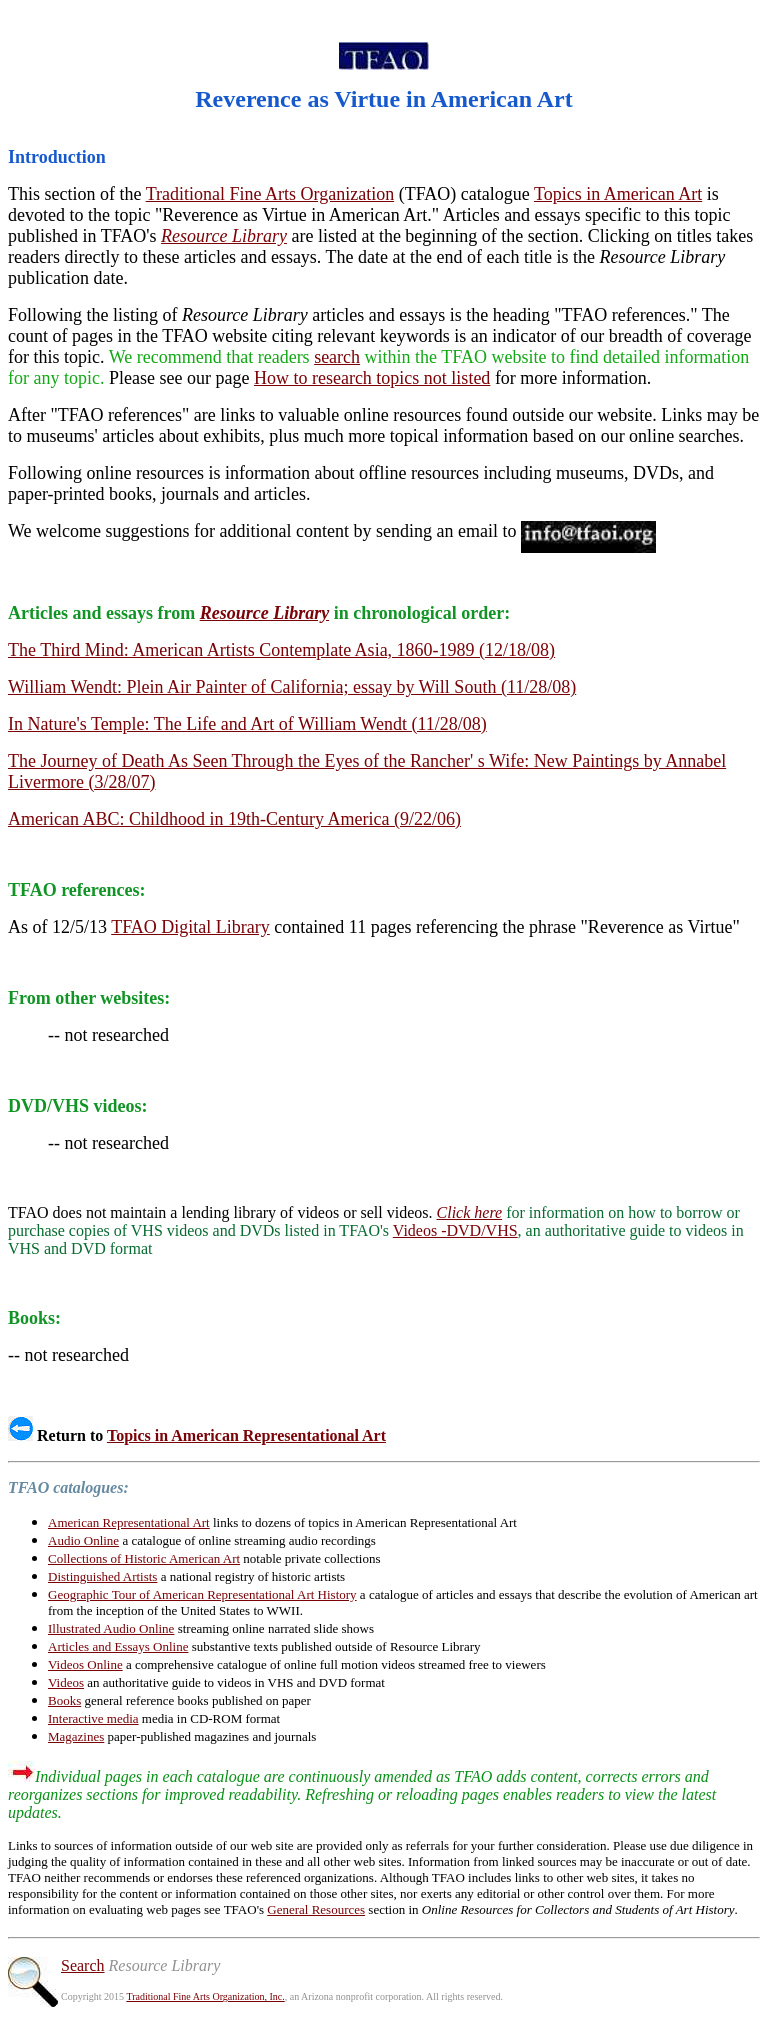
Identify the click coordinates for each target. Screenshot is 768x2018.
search (337, 357)
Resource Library (224, 236)
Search (83, 1965)
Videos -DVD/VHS (455, 1230)
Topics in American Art (618, 194)
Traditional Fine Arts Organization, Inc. (205, 1996)
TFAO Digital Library (190, 927)
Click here (470, 1212)
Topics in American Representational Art (246, 1435)
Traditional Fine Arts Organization (270, 194)
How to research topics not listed (372, 378)
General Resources (316, 1909)
